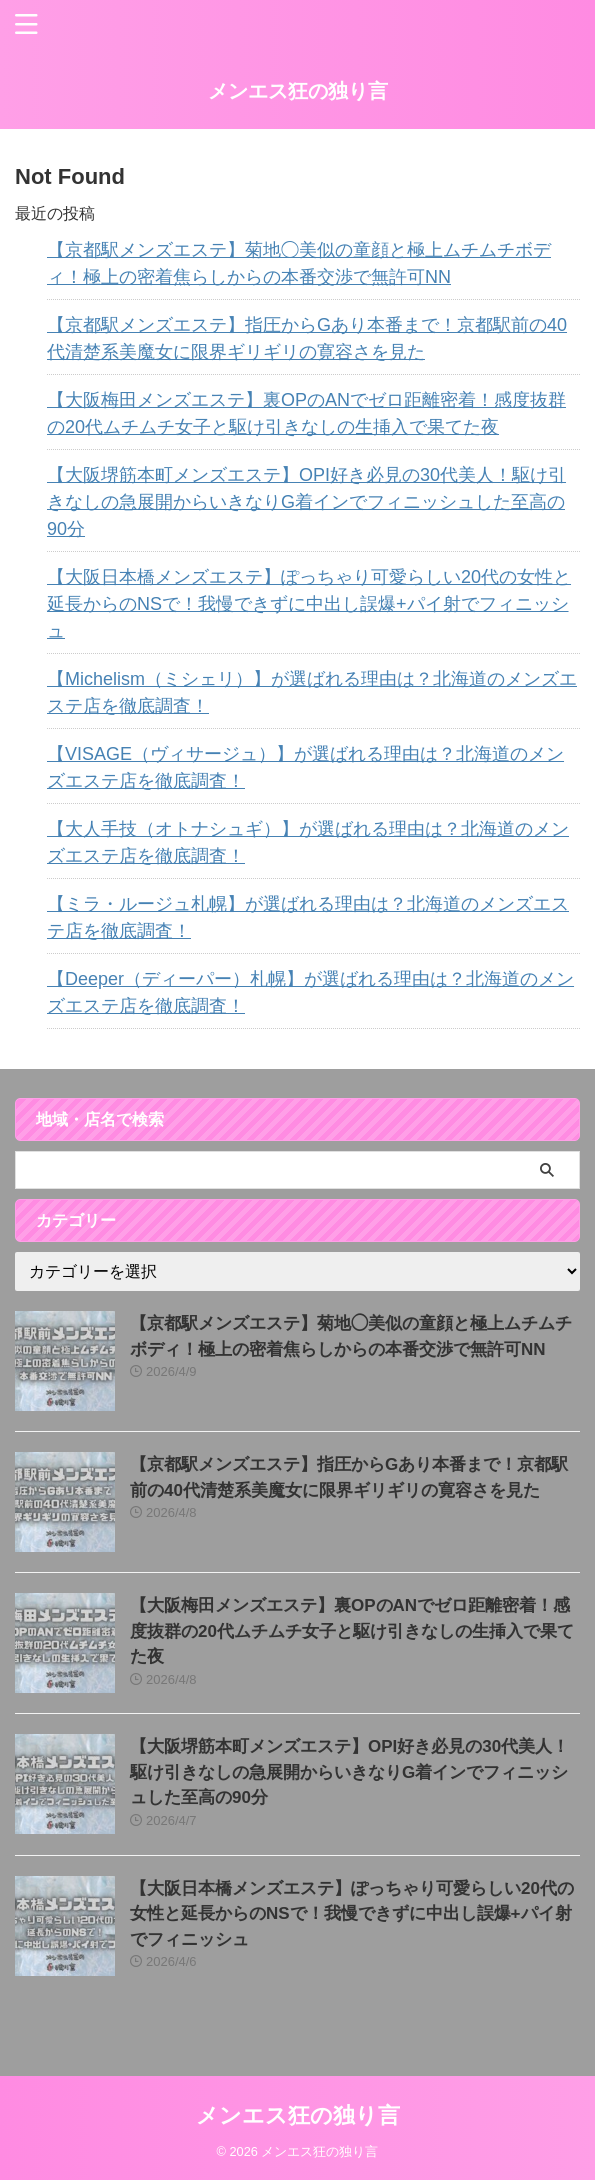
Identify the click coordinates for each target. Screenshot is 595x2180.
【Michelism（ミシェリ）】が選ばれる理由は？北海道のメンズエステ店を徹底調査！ (312, 692)
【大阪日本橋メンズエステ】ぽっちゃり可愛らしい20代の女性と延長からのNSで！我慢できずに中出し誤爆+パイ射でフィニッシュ (309, 604)
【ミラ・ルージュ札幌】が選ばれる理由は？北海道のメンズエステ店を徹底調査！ (308, 917)
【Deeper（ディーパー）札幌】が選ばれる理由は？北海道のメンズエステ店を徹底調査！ (310, 992)
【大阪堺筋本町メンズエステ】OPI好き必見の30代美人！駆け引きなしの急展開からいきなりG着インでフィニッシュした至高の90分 (306, 502)
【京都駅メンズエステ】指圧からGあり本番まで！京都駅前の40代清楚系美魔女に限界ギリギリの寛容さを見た (307, 338)
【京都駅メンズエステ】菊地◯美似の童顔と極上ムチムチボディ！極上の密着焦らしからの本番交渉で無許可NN (299, 263)
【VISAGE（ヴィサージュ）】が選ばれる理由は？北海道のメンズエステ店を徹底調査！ (305, 767)
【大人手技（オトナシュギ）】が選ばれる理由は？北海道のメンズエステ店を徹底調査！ (308, 842)
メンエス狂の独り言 (298, 91)
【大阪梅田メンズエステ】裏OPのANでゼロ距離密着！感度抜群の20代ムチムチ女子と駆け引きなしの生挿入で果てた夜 (306, 413)
